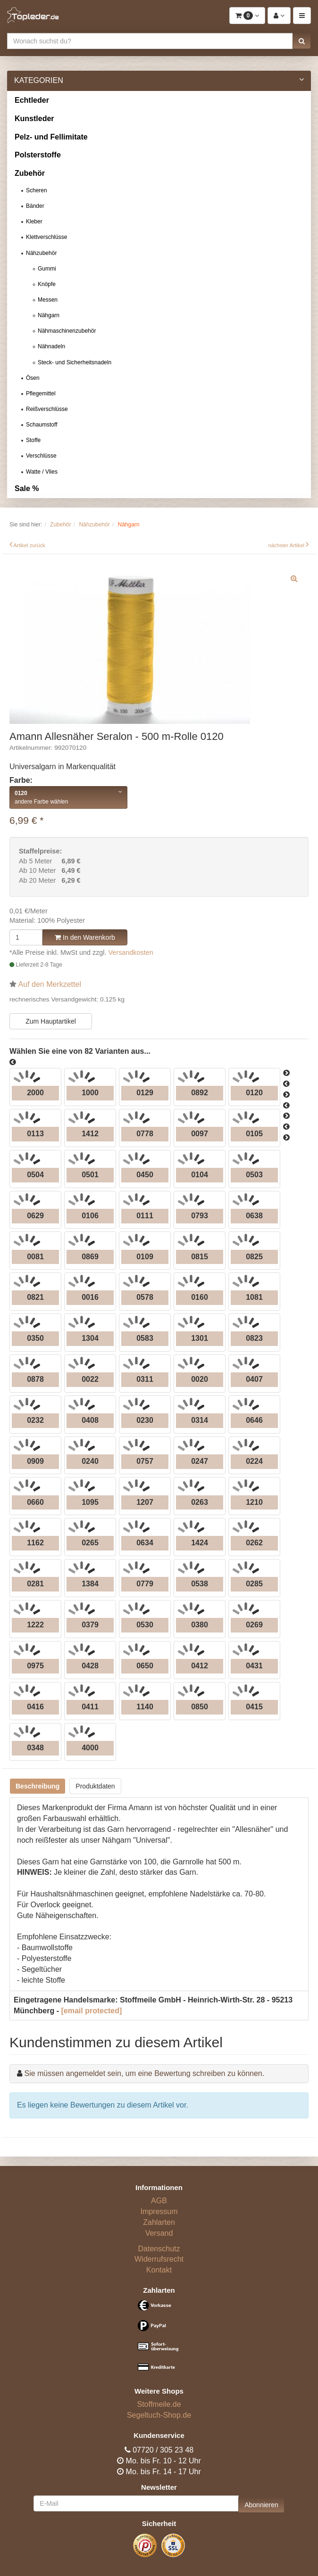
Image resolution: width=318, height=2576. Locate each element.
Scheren (36, 190)
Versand (159, 2233)
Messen (48, 299)
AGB (159, 2201)
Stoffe (33, 440)
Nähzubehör (41, 253)
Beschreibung (37, 1786)
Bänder (35, 206)
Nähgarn (48, 315)
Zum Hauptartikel (50, 1021)
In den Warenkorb (85, 937)
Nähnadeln (51, 346)
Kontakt (159, 2270)
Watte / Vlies (42, 471)
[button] (302, 41)
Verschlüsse (41, 455)
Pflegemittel (41, 393)
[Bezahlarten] (159, 2340)
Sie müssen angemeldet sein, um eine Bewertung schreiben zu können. (144, 2073)
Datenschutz (159, 2249)
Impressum (158, 2211)
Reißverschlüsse (47, 409)
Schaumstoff (41, 424)
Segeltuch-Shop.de (159, 2415)
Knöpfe (47, 284)
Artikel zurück (29, 545)
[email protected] (91, 2011)
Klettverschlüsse (46, 237)
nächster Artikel (287, 545)
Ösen (33, 378)
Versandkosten (131, 952)
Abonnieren (261, 2505)
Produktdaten (95, 1786)
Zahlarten (159, 2222)
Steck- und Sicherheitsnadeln (74, 362)
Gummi (47, 268)
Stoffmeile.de (159, 2404)
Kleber (34, 221)
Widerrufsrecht (159, 2259)
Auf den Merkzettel (49, 984)
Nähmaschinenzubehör (67, 331)
